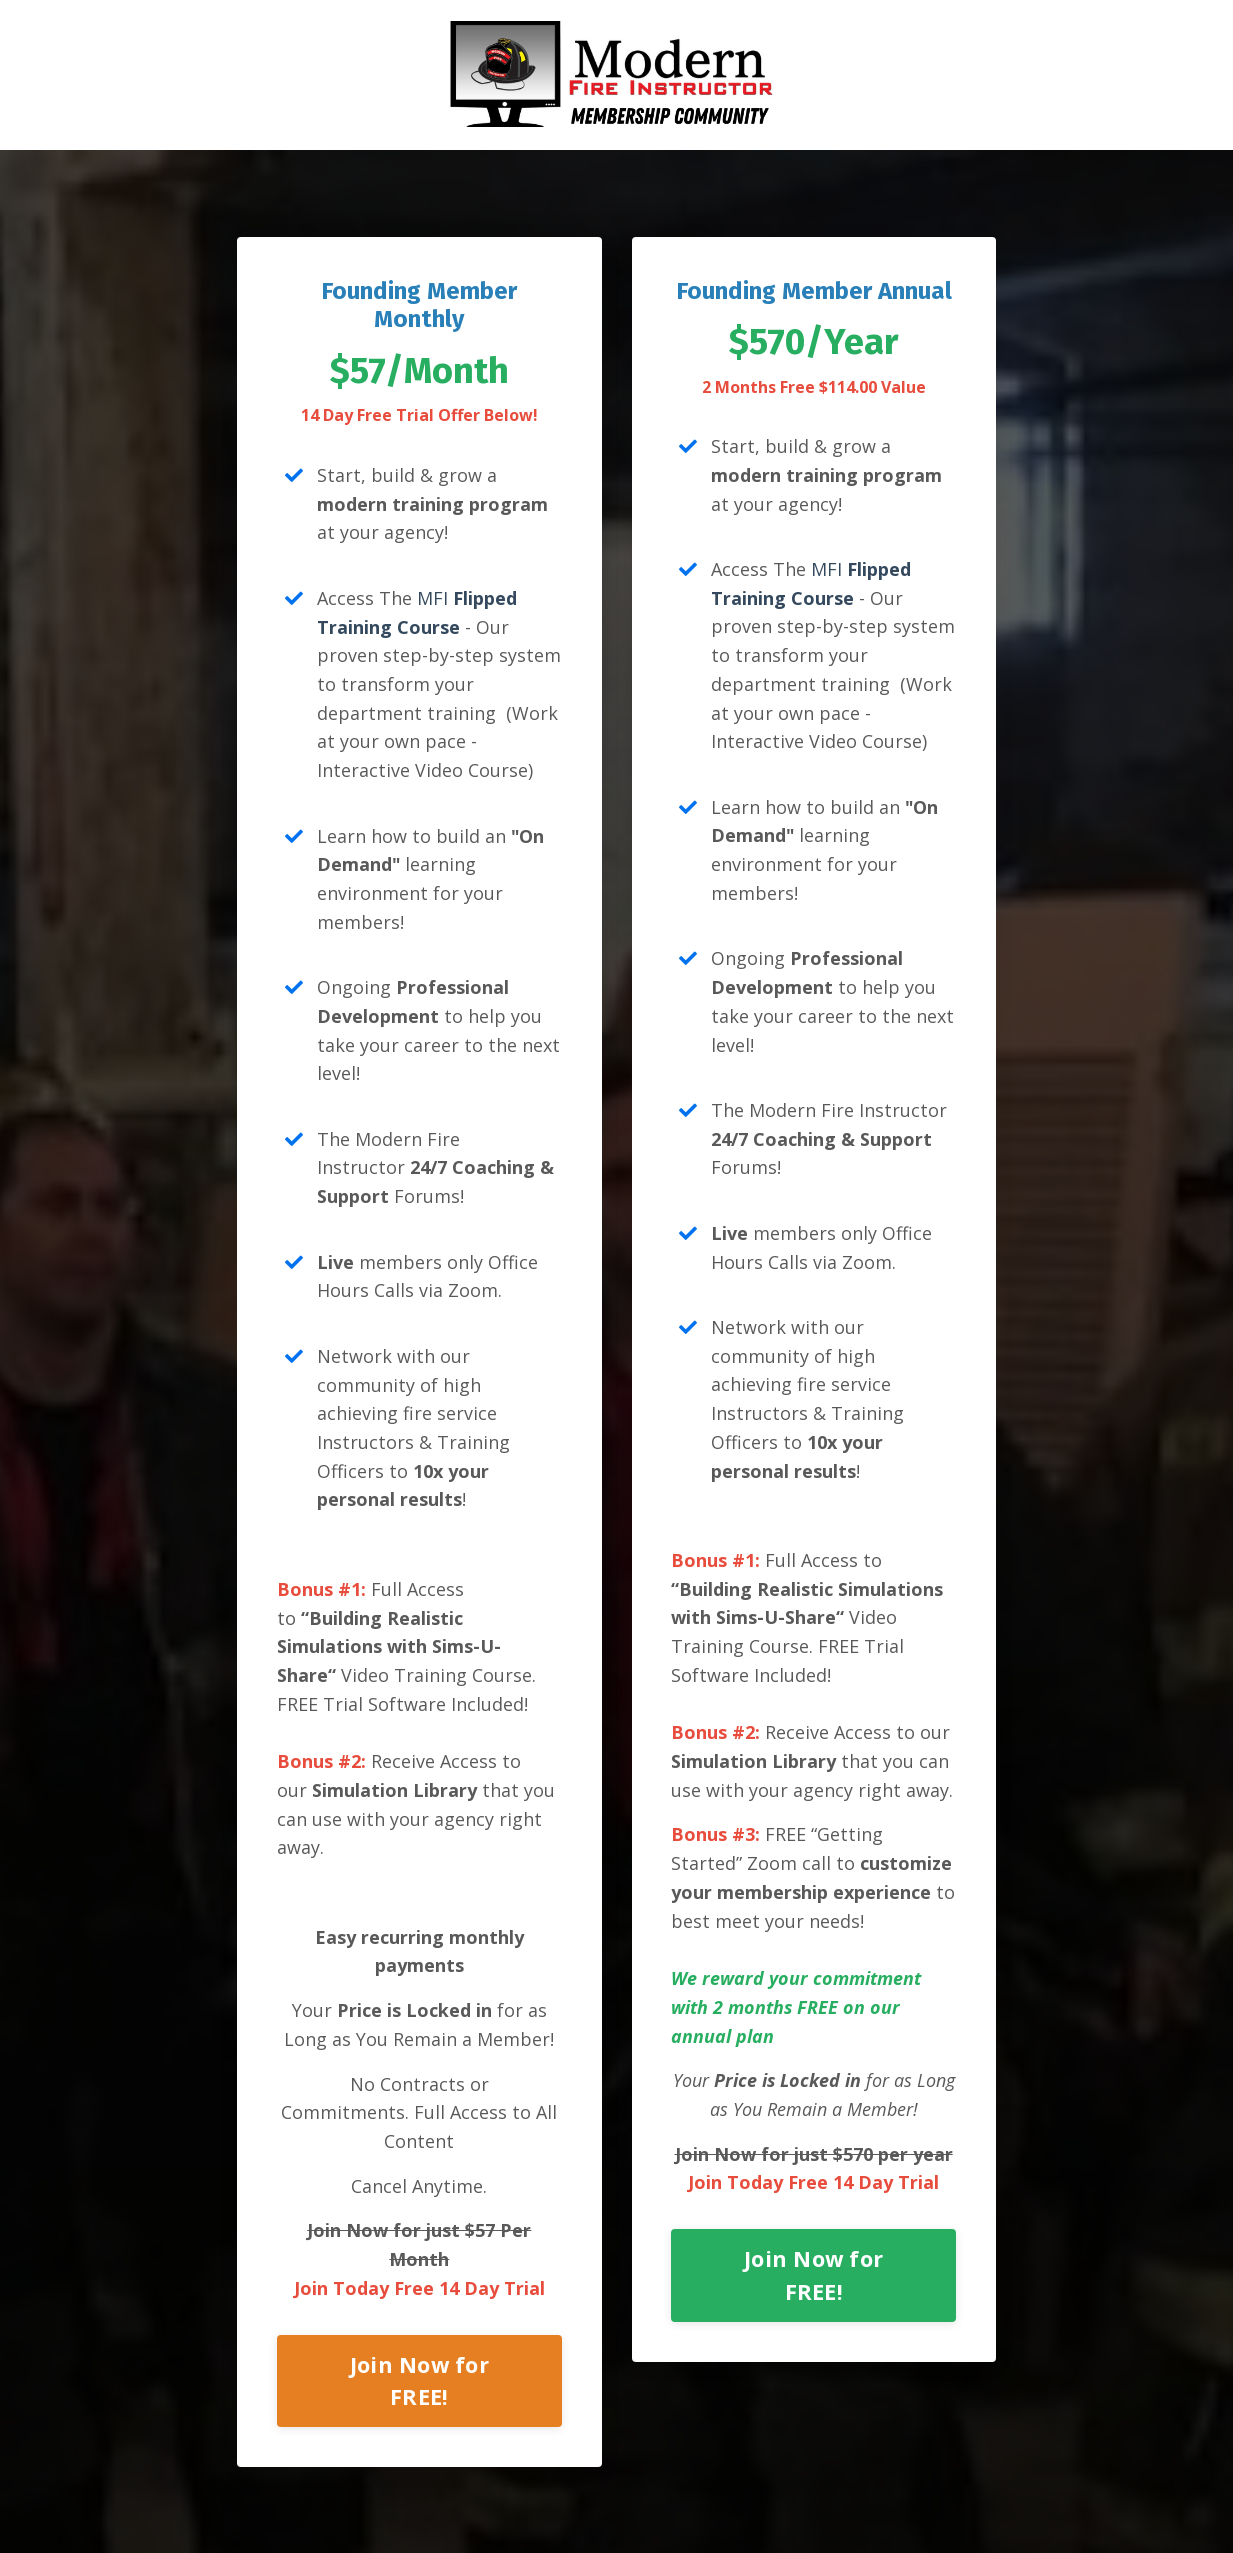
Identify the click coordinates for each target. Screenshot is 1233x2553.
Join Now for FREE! (419, 2381)
